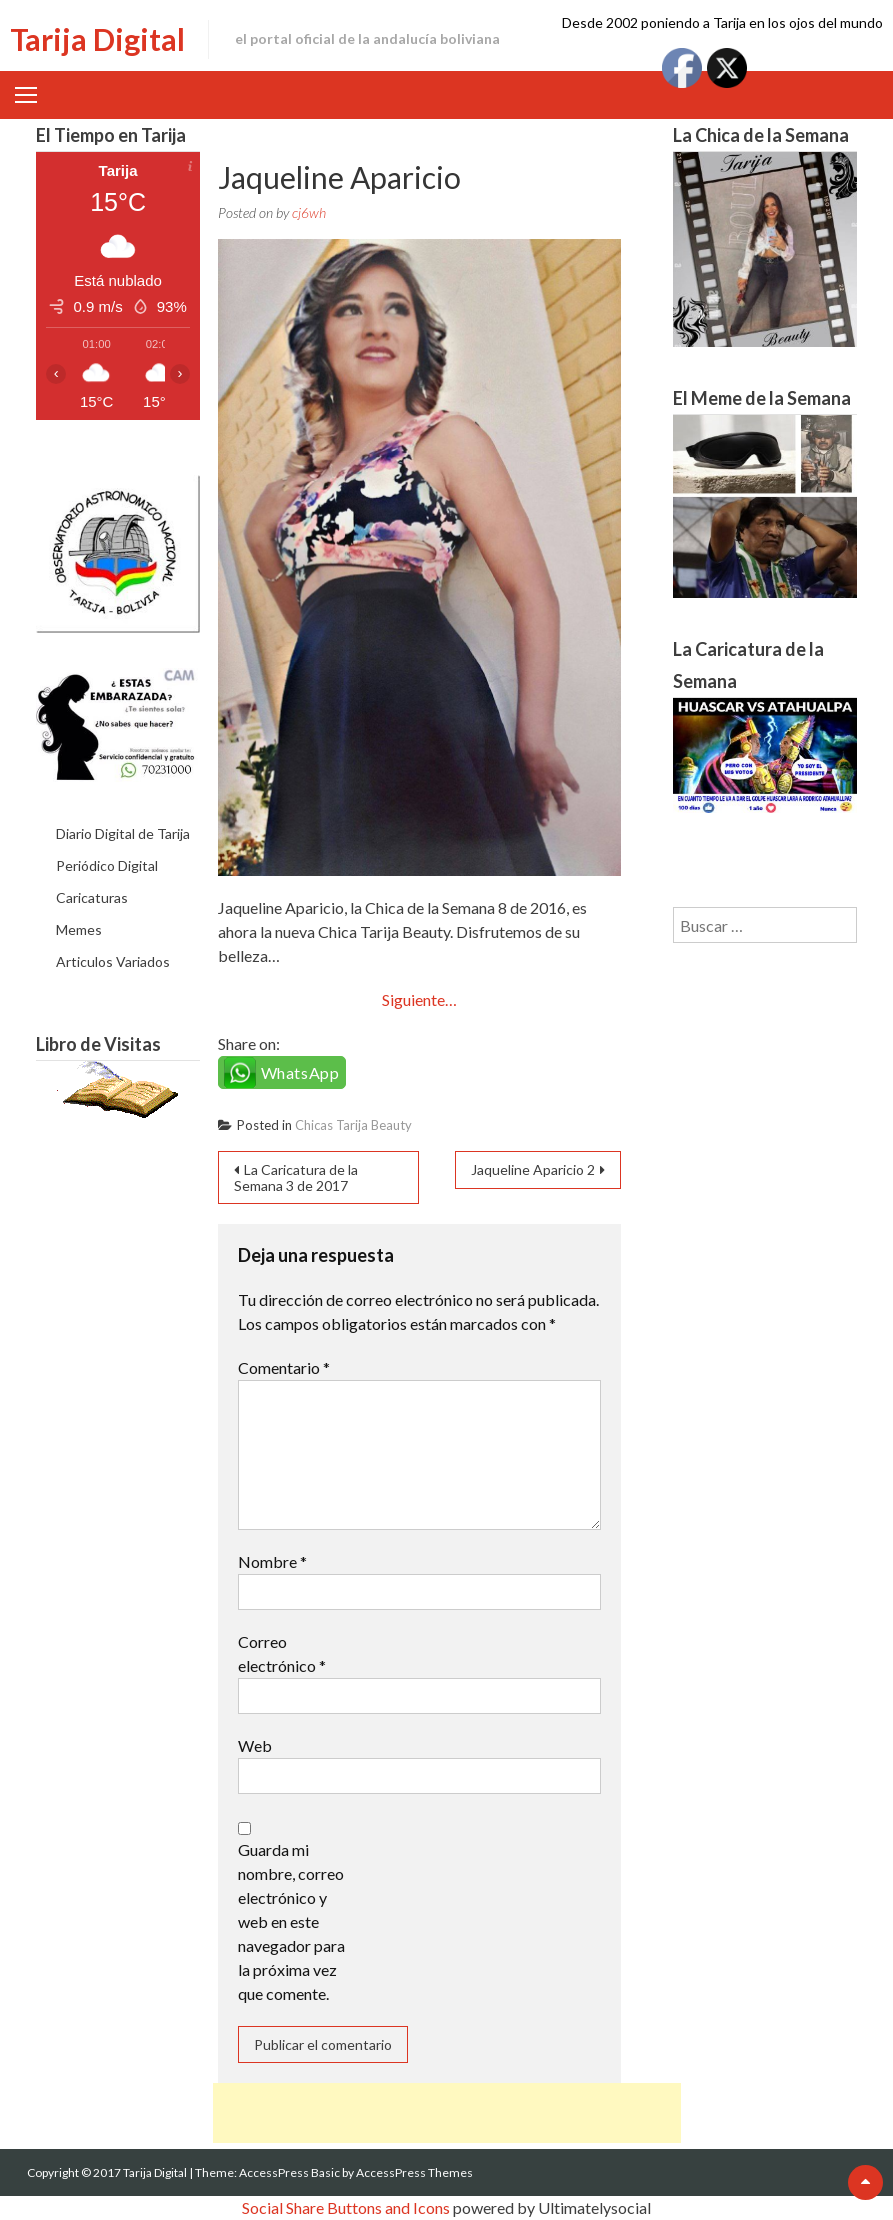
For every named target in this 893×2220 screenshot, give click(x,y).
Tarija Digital (97, 39)
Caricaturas (92, 897)
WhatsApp (300, 1072)
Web (255, 1745)
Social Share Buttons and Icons (346, 2207)
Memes (79, 929)
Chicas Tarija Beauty (353, 1125)
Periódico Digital (107, 865)
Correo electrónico (282, 1653)
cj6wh (309, 212)
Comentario (284, 1367)
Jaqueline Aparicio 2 (533, 1169)
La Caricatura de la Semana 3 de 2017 (296, 1177)
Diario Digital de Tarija (123, 833)
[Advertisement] (447, 2113)
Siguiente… (419, 999)
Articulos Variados (113, 961)
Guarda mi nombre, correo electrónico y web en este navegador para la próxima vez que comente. (291, 1921)
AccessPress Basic (289, 2172)
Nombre (272, 1561)
